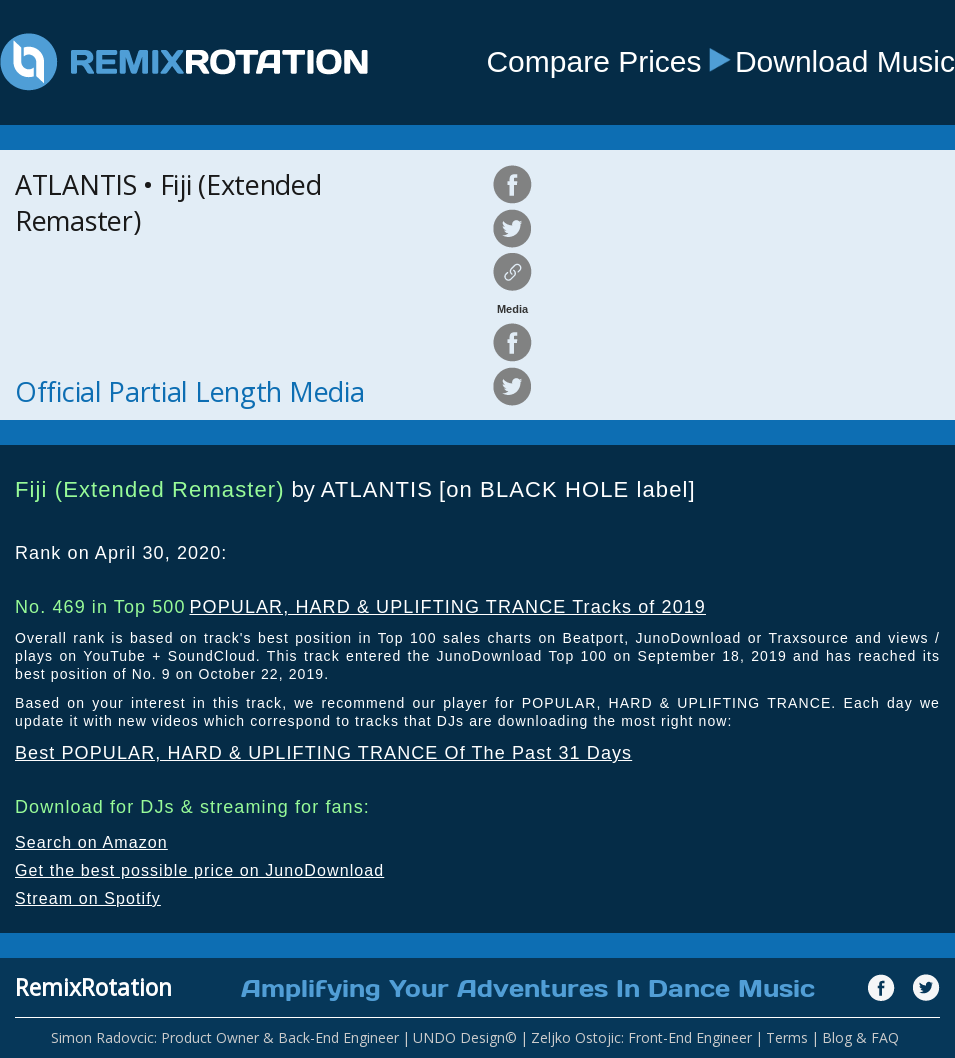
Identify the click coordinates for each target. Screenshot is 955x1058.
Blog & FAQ (860, 1037)
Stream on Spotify (88, 898)
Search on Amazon (91, 842)
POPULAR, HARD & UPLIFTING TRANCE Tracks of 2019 (447, 607)
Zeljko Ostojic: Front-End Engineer (641, 1037)
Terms (787, 1037)
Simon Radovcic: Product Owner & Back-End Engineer (225, 1037)
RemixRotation (93, 987)
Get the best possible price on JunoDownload (199, 870)
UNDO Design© (465, 1037)
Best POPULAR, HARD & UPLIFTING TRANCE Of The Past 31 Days (323, 753)
